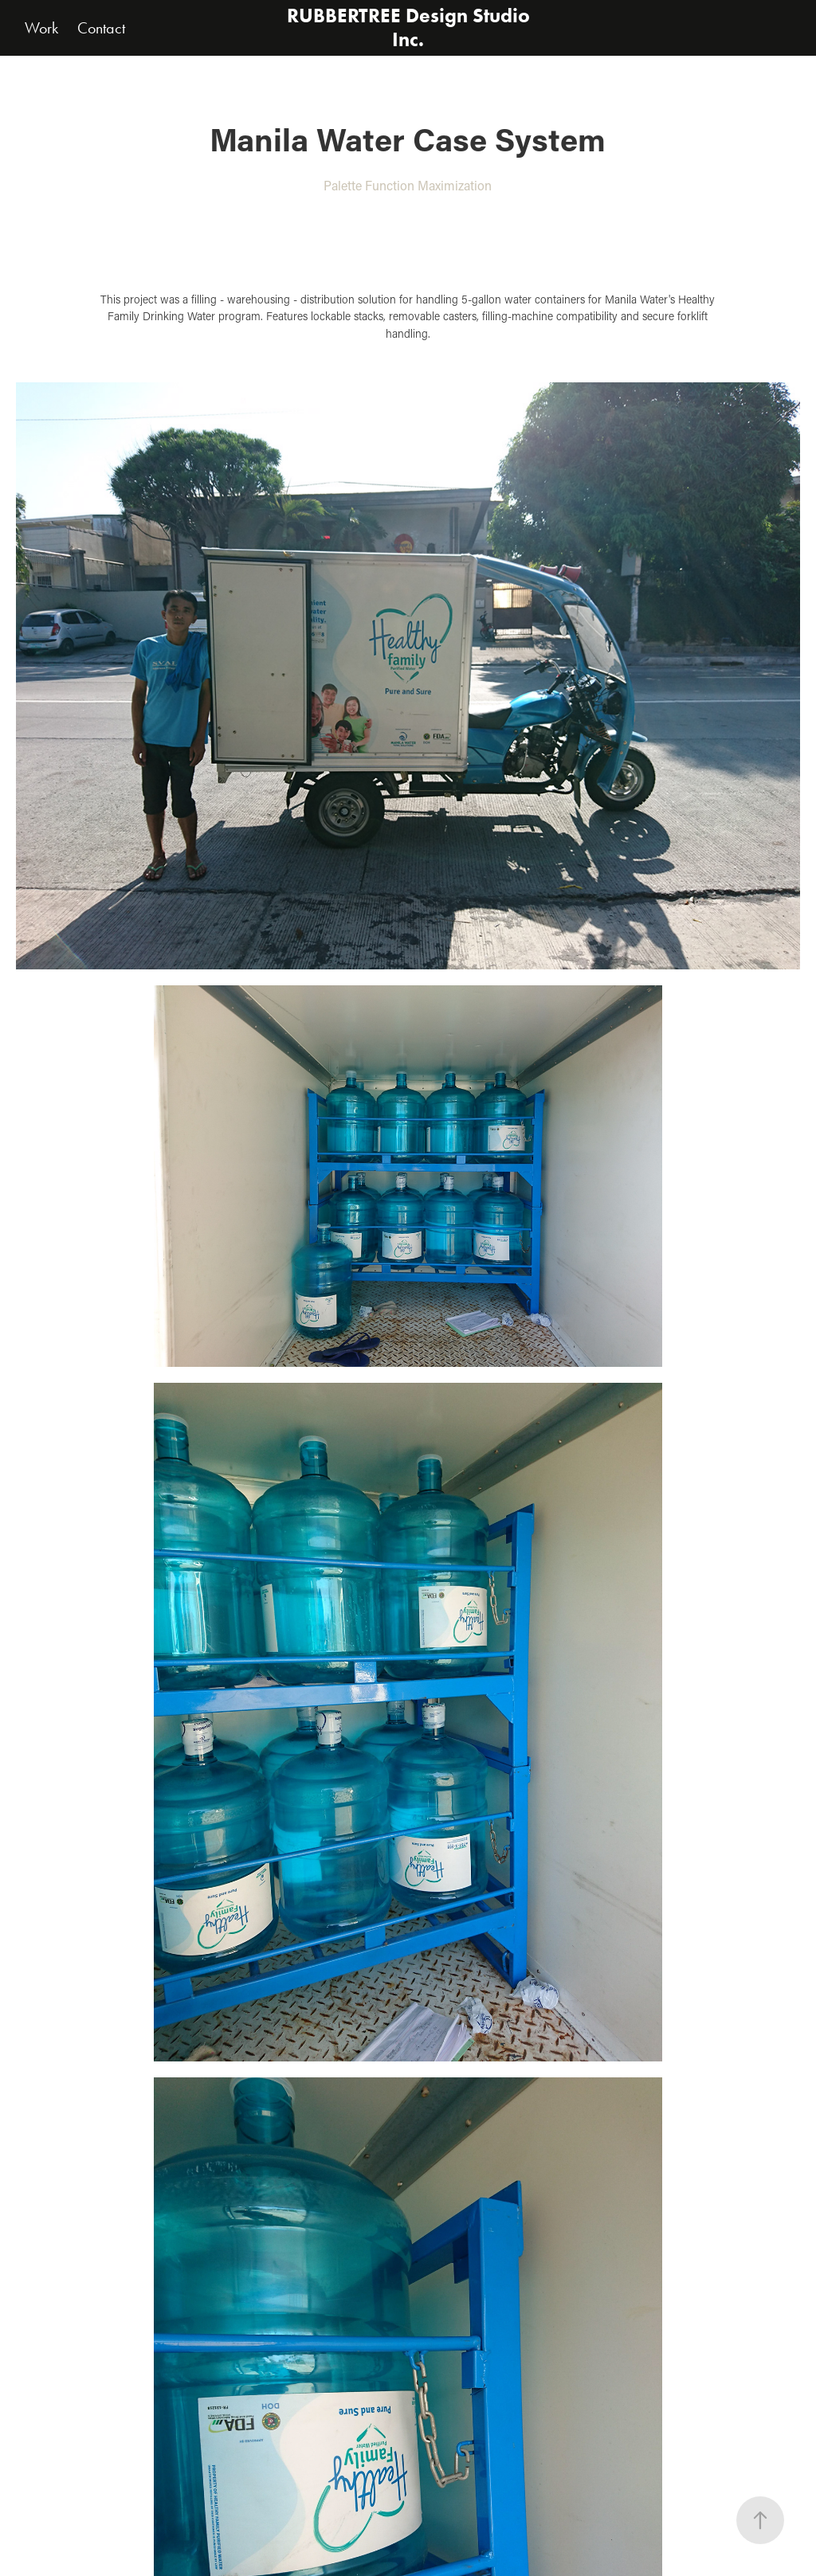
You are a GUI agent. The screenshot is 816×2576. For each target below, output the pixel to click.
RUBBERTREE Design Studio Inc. (411, 27)
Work (41, 27)
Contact (101, 27)
